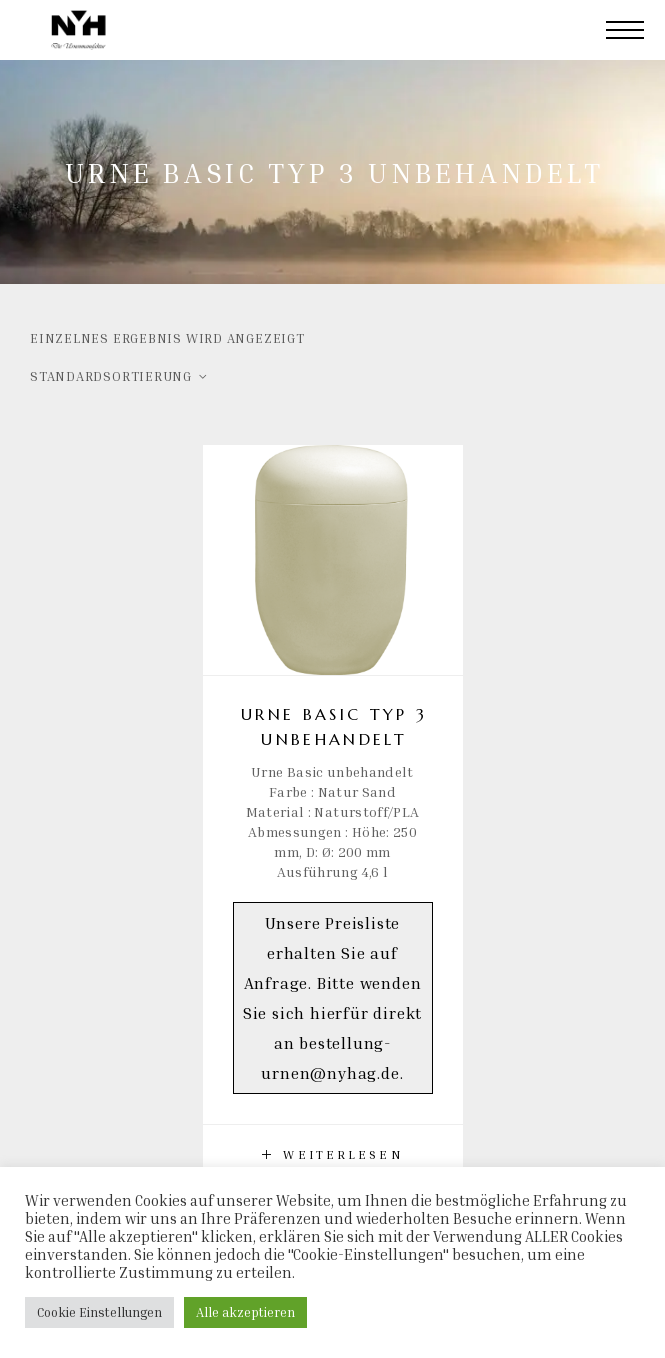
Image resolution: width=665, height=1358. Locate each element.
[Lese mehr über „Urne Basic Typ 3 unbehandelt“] (333, 1155)
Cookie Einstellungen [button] (99, 1312)
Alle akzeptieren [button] (245, 1312)
